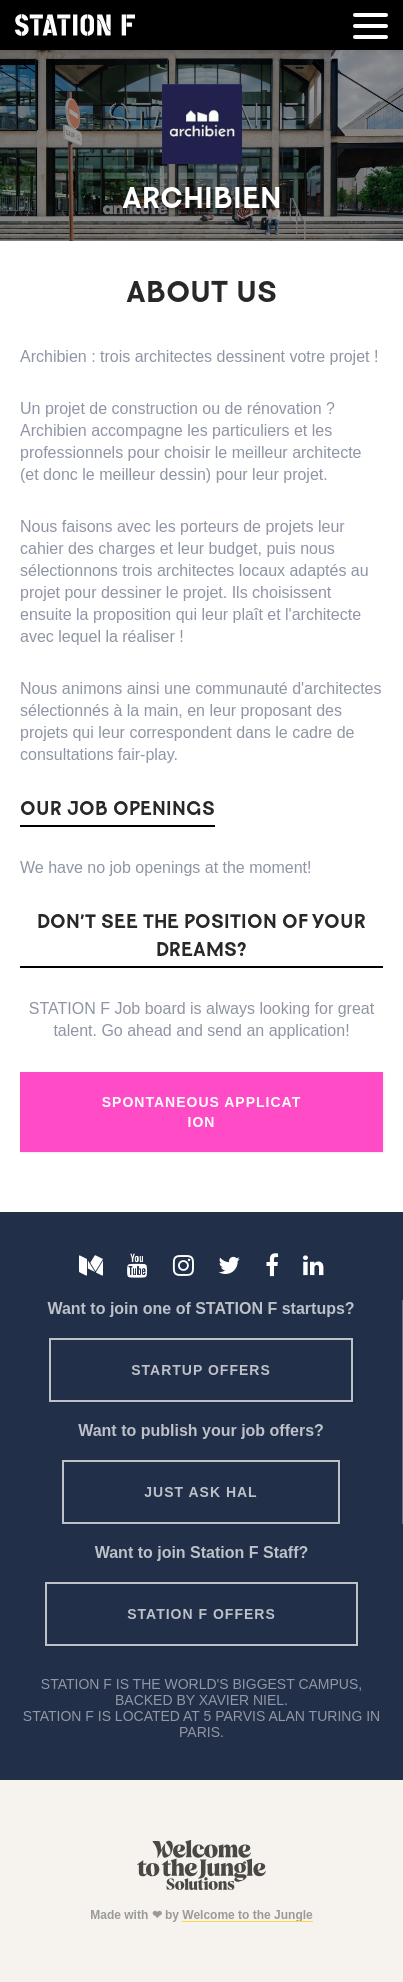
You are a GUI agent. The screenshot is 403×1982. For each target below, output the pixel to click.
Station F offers (201, 1614)
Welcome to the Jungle (247, 1915)
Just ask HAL (200, 1492)
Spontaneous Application (201, 1112)
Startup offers (201, 1370)
